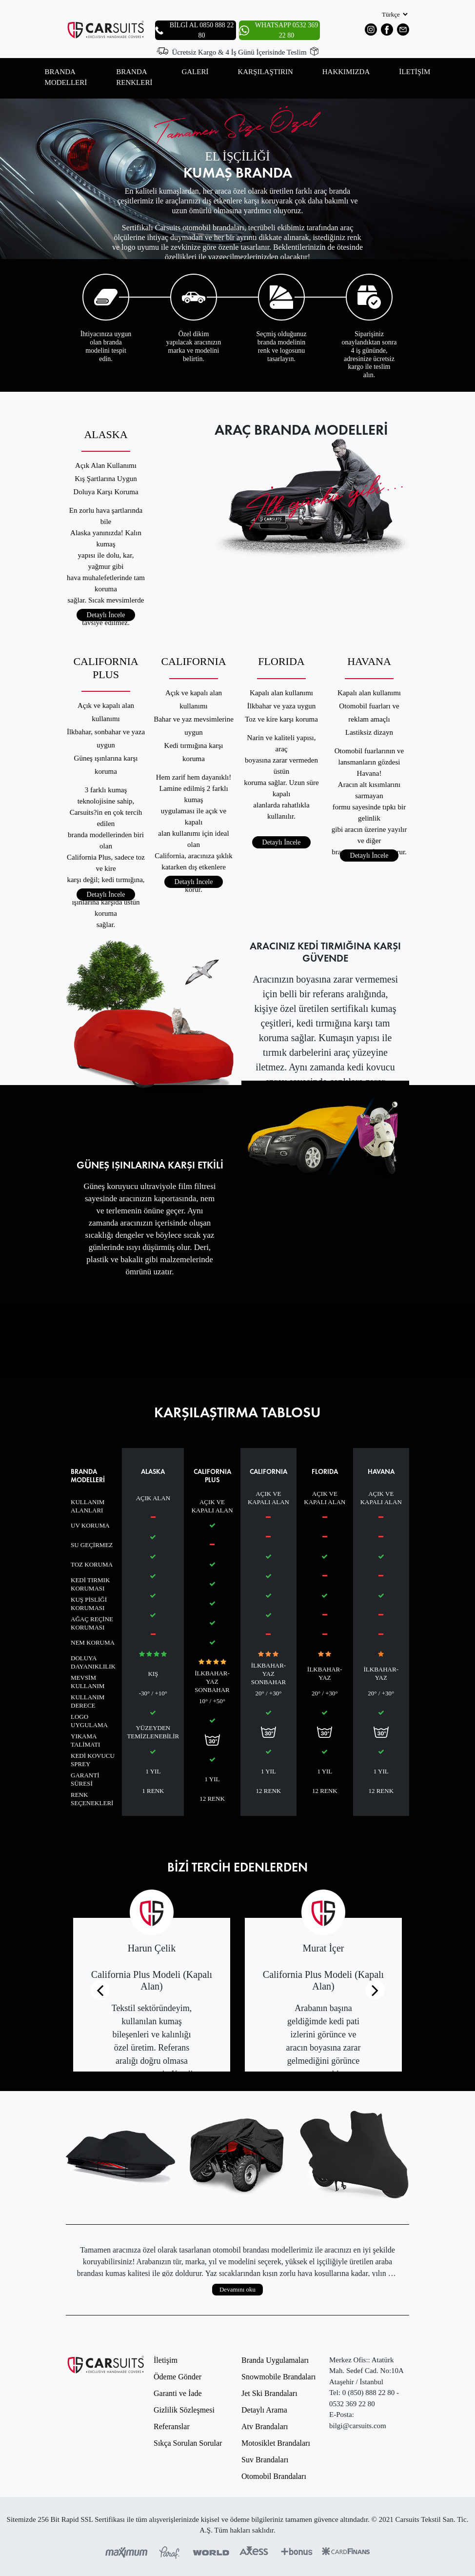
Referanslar (172, 2426)
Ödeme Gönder (177, 2377)
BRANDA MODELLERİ (66, 77)
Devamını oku (237, 2289)
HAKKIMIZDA (346, 72)
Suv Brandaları (264, 2459)
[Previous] (100, 1990)
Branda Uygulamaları (275, 2360)
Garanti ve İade (178, 2393)
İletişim (166, 2360)
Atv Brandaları (264, 2426)
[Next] (375, 1990)
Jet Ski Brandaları (269, 2393)
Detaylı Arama (264, 2410)
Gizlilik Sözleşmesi (184, 2410)
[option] (237, 179)
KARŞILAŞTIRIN (265, 72)
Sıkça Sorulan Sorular (188, 2443)
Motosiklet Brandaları (275, 2443)
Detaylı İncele (106, 615)
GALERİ (194, 72)
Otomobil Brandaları (273, 2476)
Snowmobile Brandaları (278, 2377)
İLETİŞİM (414, 72)
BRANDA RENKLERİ (134, 77)
